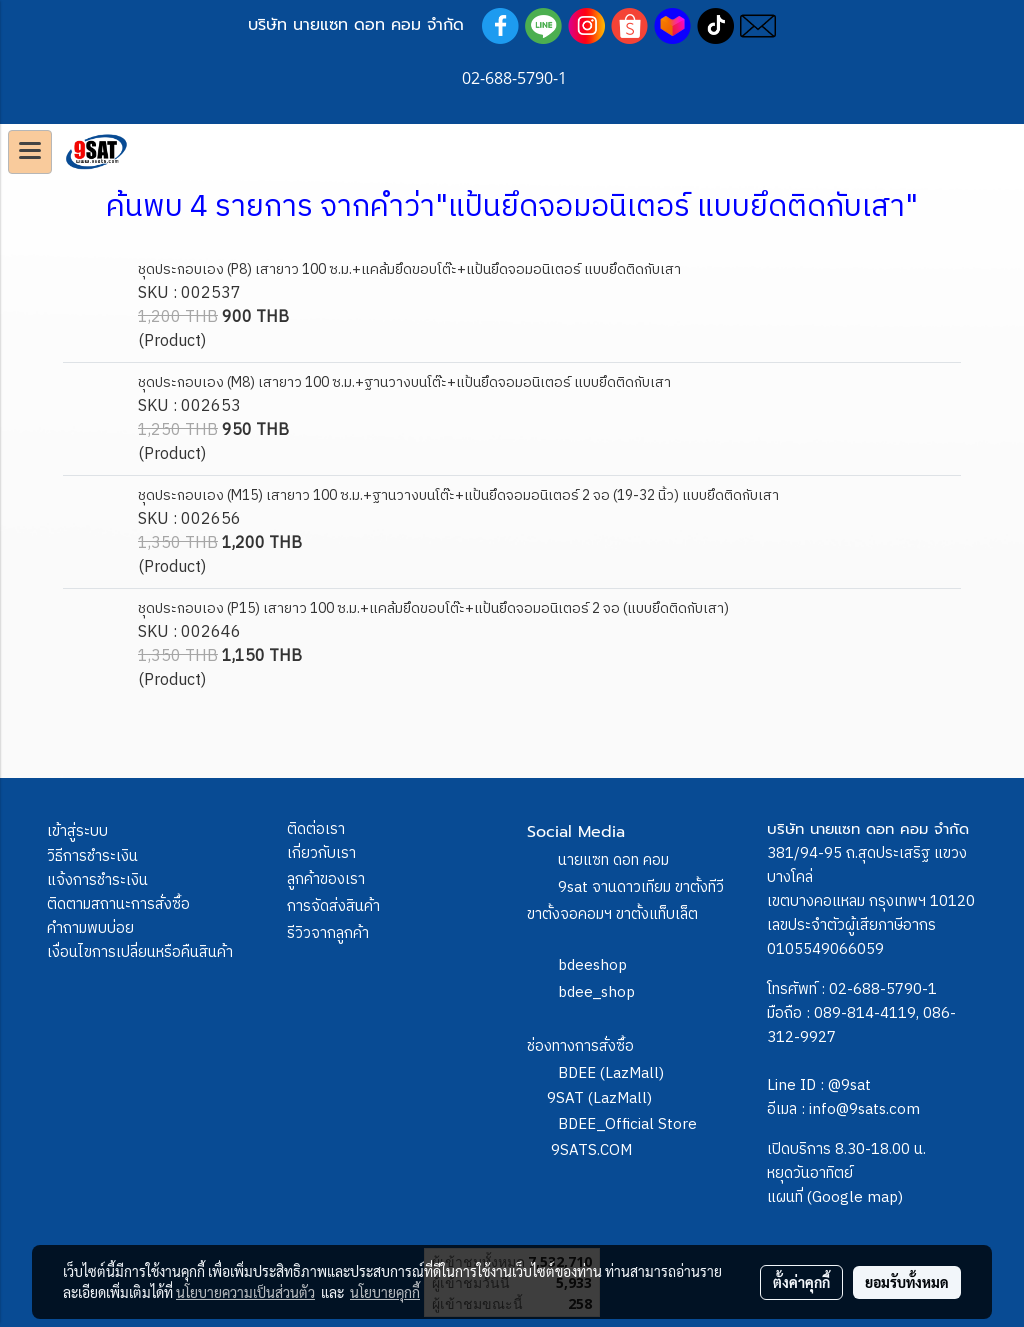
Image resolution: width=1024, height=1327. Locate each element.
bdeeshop (592, 965)
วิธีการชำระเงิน (92, 856)
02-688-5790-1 (883, 989)
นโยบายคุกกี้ (385, 1292)
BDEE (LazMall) (611, 1073)
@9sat (849, 1085)
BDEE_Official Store (627, 1124)
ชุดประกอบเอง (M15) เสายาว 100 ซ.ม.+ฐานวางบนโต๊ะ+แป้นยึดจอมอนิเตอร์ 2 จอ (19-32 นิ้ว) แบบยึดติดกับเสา (458, 495)
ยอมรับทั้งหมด (907, 1282)
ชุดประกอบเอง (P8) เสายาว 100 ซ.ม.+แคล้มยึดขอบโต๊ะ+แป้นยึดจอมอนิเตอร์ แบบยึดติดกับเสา (409, 269)
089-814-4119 (865, 1013)
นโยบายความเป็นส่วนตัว (245, 1292)
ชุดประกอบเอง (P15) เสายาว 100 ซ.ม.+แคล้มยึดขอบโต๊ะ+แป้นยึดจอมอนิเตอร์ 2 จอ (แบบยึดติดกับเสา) (433, 608)
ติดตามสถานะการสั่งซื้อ (118, 904)
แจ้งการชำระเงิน (97, 880)
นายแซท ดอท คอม (613, 860)
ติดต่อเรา (316, 829)
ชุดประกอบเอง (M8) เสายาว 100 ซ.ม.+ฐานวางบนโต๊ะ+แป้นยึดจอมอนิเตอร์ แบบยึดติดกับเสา (404, 382)
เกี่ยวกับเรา (321, 853)
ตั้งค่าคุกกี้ (801, 1282)
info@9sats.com (864, 1109)
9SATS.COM (591, 1150)
